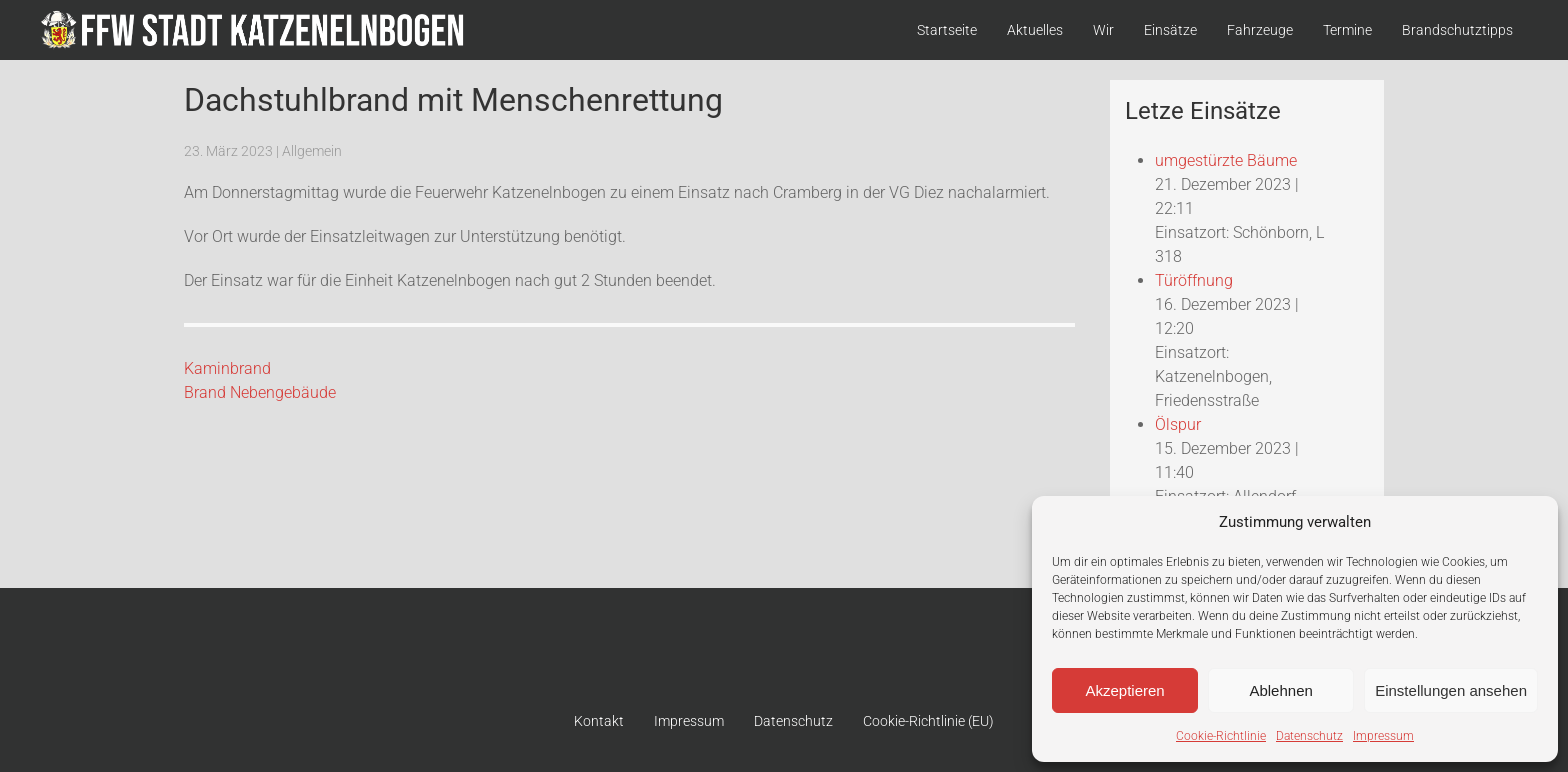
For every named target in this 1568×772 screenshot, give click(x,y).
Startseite (947, 30)
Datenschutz (1309, 736)
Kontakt (599, 721)
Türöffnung (1194, 280)
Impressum (1383, 736)
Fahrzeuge (1260, 30)
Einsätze (1170, 30)
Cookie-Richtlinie (1221, 736)
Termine (1347, 30)
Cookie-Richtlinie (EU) (928, 721)
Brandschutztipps (1457, 30)
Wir (1103, 30)
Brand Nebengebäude (260, 392)
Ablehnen (1280, 690)
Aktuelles (1035, 30)
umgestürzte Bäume (1226, 160)
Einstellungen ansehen (1451, 690)
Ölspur (1178, 424)
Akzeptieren (1124, 690)
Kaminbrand (227, 368)
